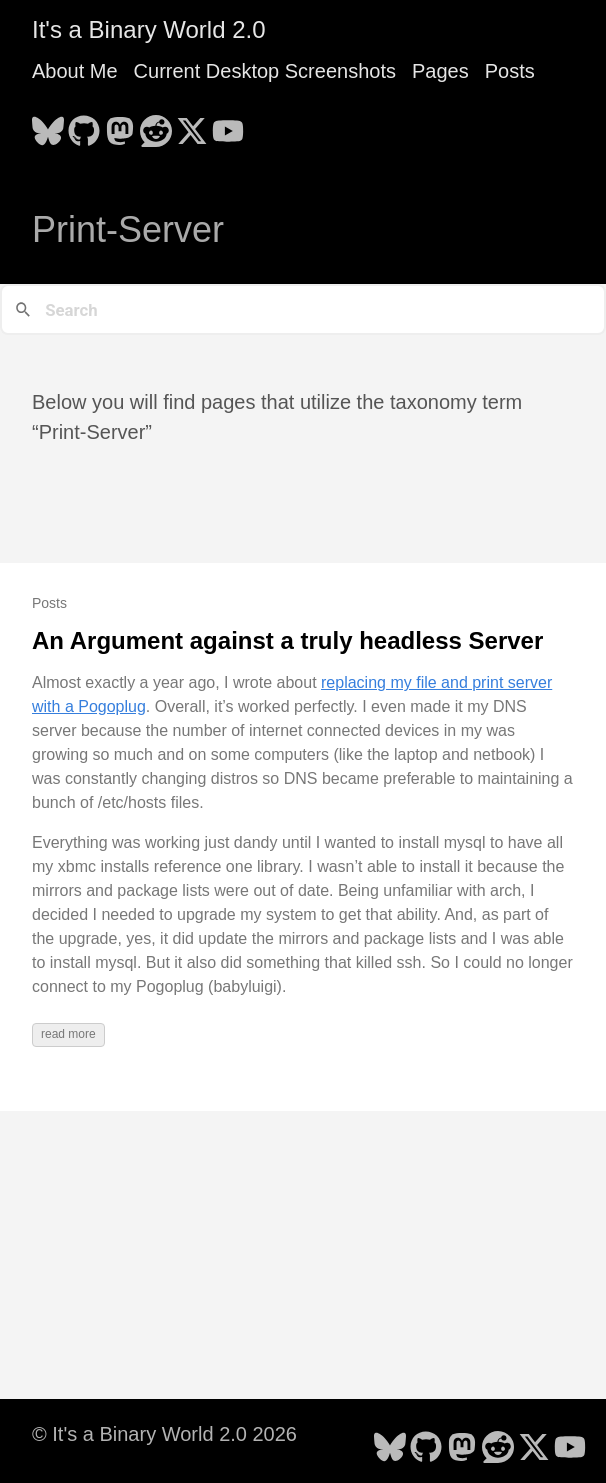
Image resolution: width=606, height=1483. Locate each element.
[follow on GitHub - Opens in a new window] (84, 125)
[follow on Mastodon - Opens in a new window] (120, 125)
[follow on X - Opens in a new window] (192, 125)
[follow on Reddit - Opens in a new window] (156, 125)
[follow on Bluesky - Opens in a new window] (48, 125)
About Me (75, 71)
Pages (440, 71)
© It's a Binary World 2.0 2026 (164, 1434)
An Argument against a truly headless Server (287, 640)
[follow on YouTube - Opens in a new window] (228, 125)
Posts (510, 71)
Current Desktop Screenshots (265, 71)
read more (68, 1034)
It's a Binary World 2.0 (149, 29)
